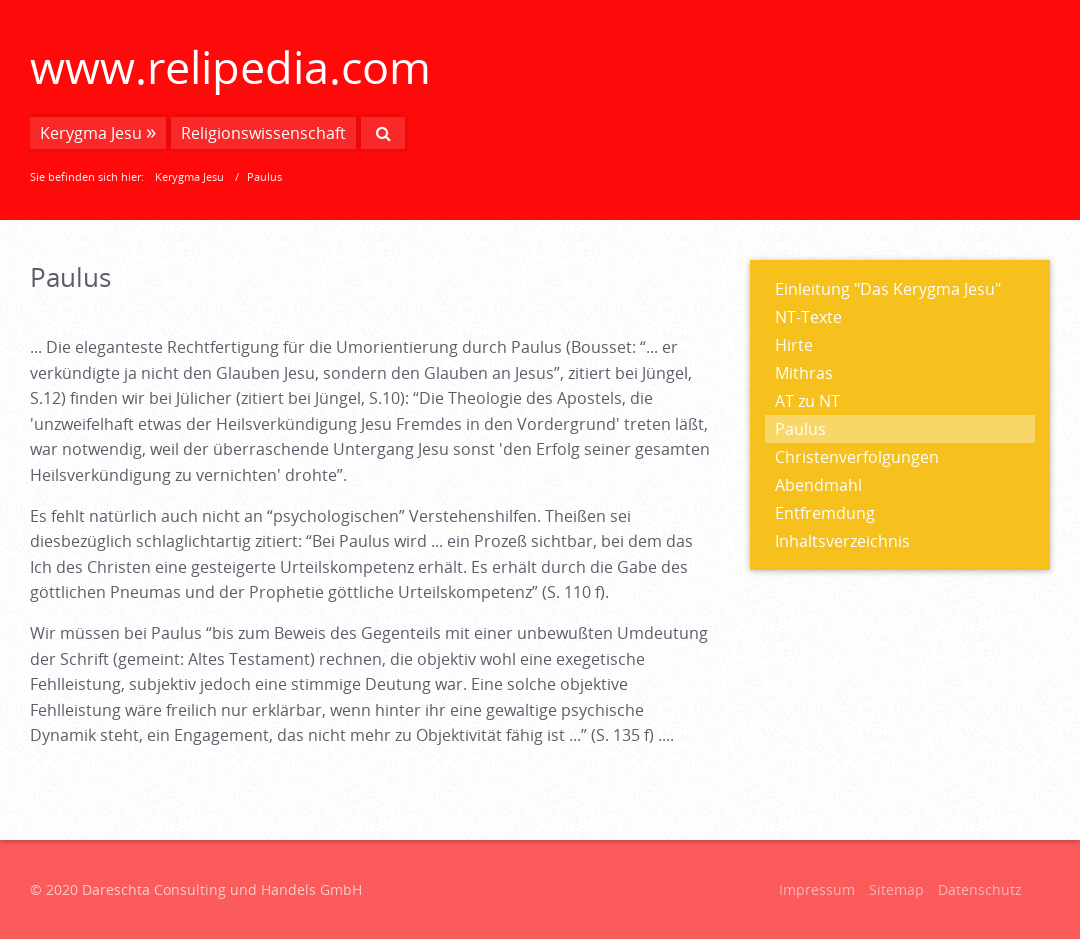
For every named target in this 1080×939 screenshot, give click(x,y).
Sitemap (896, 889)
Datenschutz (980, 889)
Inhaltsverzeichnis (842, 541)
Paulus (800, 429)
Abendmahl (818, 485)
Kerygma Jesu (91, 133)
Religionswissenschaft (263, 133)
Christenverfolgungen (857, 457)
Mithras (804, 373)
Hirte (794, 345)
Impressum (817, 889)
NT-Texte (808, 317)
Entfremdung (825, 513)
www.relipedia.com (230, 66)
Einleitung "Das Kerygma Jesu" (888, 289)
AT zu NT (807, 401)
